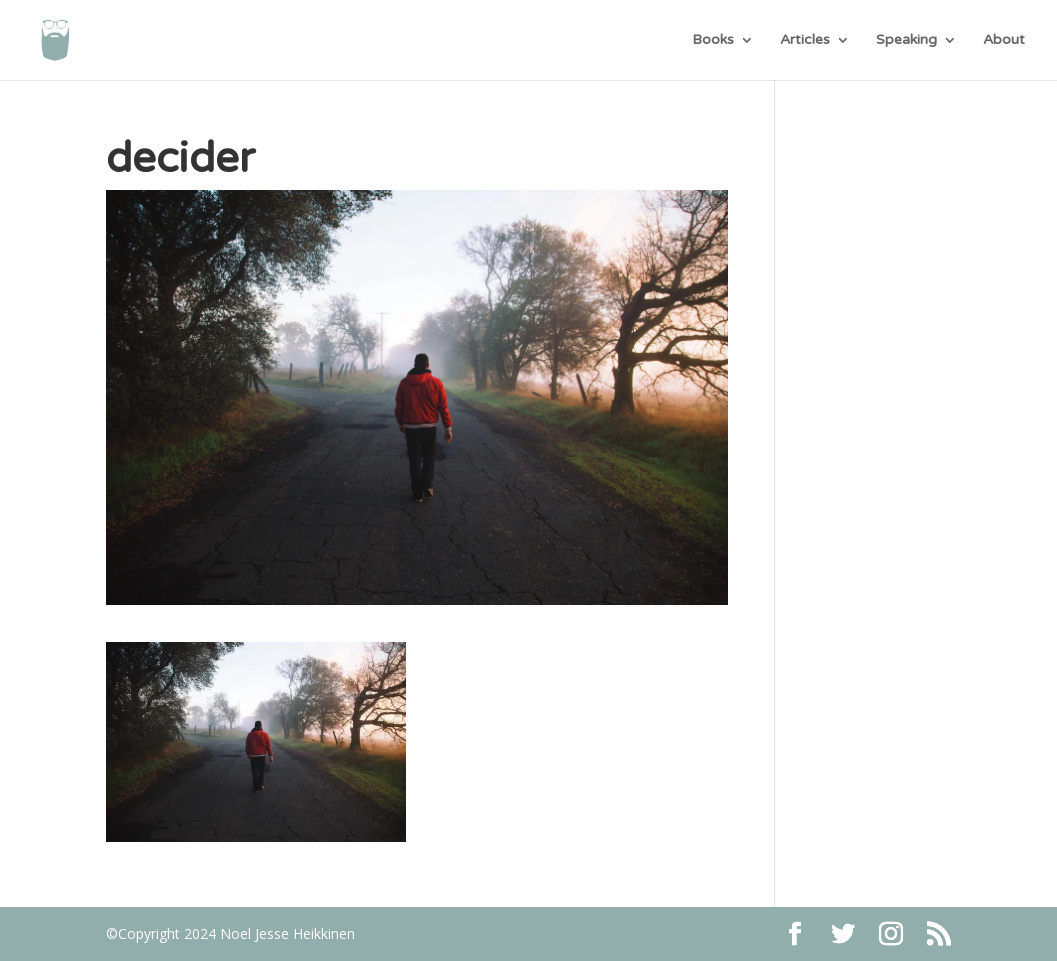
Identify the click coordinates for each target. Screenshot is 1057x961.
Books (713, 40)
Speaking (906, 40)
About (1004, 40)
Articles (805, 40)
